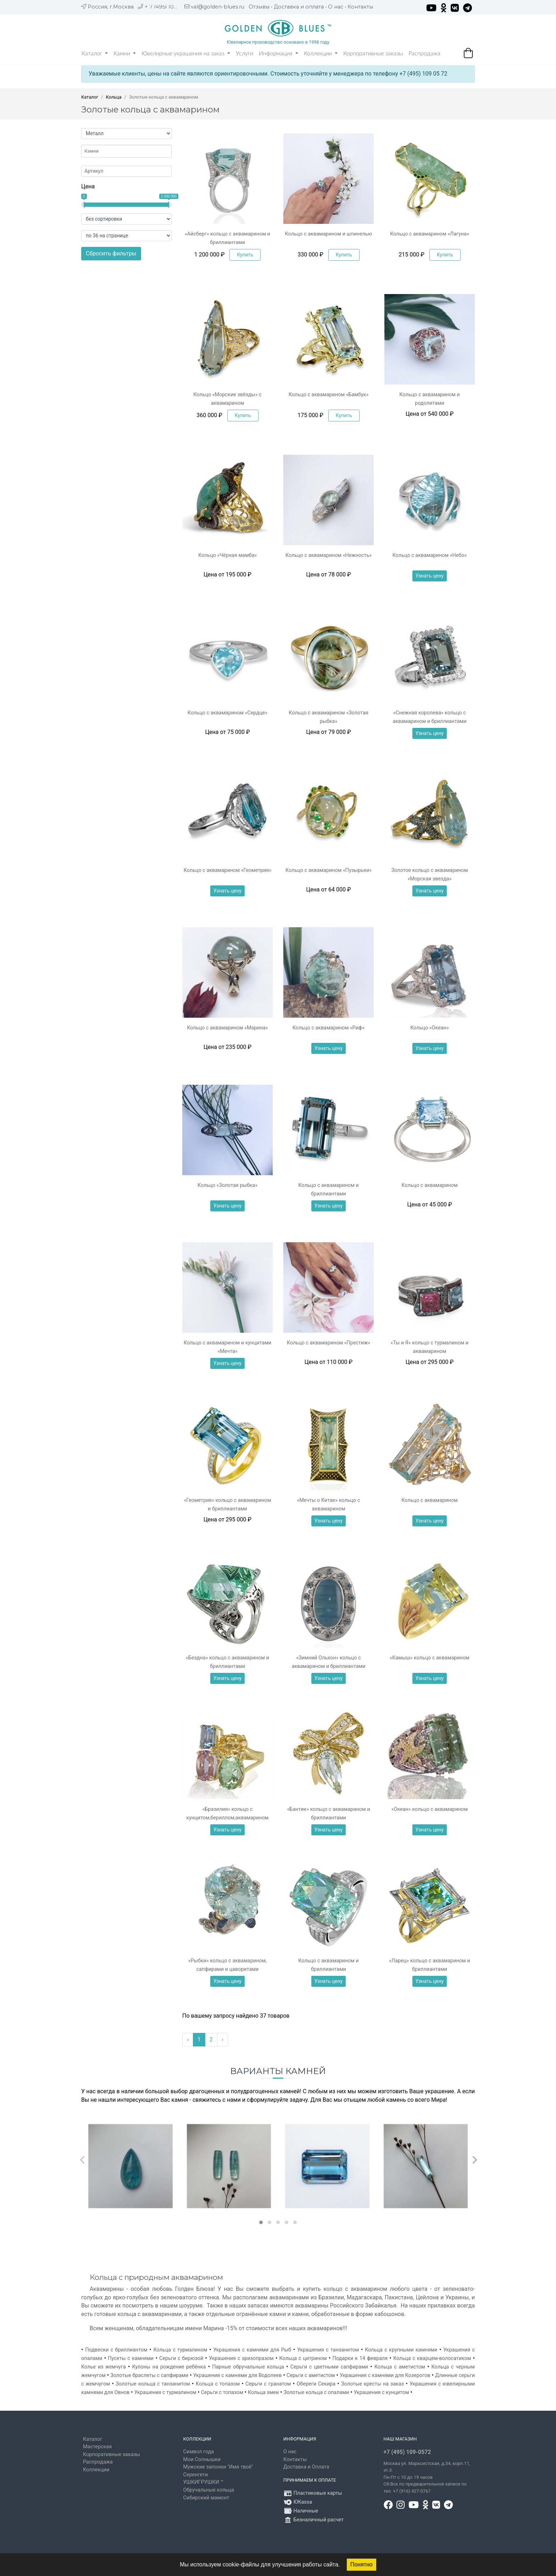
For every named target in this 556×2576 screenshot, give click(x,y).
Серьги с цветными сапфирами (329, 2367)
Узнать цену (430, 576)
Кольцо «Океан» (429, 1028)
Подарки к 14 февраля (360, 2358)
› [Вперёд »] (222, 2039)
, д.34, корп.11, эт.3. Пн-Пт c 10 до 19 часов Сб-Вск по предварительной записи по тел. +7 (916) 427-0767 (427, 2477)
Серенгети (195, 2475)
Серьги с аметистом (311, 2375)
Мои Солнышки (202, 2459)
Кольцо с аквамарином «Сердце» (227, 713)
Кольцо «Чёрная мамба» (227, 555)
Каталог (95, 53)
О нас (335, 7)
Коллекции (321, 53)
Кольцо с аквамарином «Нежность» (328, 555)
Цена (88, 186)
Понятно (361, 2564)
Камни (124, 53)
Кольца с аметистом (399, 2367)
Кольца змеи (263, 2392)
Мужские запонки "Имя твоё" (218, 2467)
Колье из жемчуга (103, 2367)
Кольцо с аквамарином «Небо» (430, 555)
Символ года (198, 2452)
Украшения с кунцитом (381, 2392)
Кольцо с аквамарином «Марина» (227, 1028)
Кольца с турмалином (180, 2350)
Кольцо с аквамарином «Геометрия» (227, 870)
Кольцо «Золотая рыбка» (227, 1185)
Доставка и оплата (299, 7)
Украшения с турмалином (165, 2392)
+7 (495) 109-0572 (407, 2452)
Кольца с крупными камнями (401, 2350)
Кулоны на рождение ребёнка (169, 2367)
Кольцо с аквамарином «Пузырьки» (328, 870)
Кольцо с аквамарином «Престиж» (328, 1343)
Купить (245, 255)
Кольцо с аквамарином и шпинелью (328, 234)
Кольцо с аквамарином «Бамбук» (329, 395)
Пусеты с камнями (131, 2358)
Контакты (360, 7)
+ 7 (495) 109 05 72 (169, 7)
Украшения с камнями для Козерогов (385, 2375)
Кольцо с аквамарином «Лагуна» (429, 234)
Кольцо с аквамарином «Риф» (329, 1028)
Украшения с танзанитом (328, 2350)
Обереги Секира (315, 2384)
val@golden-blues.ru (217, 7)
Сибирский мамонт (206, 2498)
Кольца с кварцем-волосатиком (432, 2358)
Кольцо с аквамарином (429, 1185)
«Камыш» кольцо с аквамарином (429, 1658)
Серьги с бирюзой (181, 2358)
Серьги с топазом (222, 2392)
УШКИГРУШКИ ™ (203, 2482)
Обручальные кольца (208, 2490)
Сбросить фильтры (111, 253)
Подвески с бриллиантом (116, 2350)
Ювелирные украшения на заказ (185, 53)
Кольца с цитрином (303, 2358)
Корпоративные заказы (373, 53)
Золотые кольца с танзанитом (153, 2384)
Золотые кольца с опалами (316, 2392)
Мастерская (97, 2447)
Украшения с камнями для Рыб (252, 2350)
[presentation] (81, 2158)
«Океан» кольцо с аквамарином (429, 1809)
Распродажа (424, 53)
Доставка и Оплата (306, 2467)
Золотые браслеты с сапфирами (149, 2375)
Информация (278, 53)
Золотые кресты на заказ (372, 2384)
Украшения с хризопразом (241, 2358)
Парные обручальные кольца (248, 2367)
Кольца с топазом (218, 2384)
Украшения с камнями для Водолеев (237, 2375)
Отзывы (259, 7)
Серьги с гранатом (268, 2384)
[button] (261, 2222)
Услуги (244, 53)
